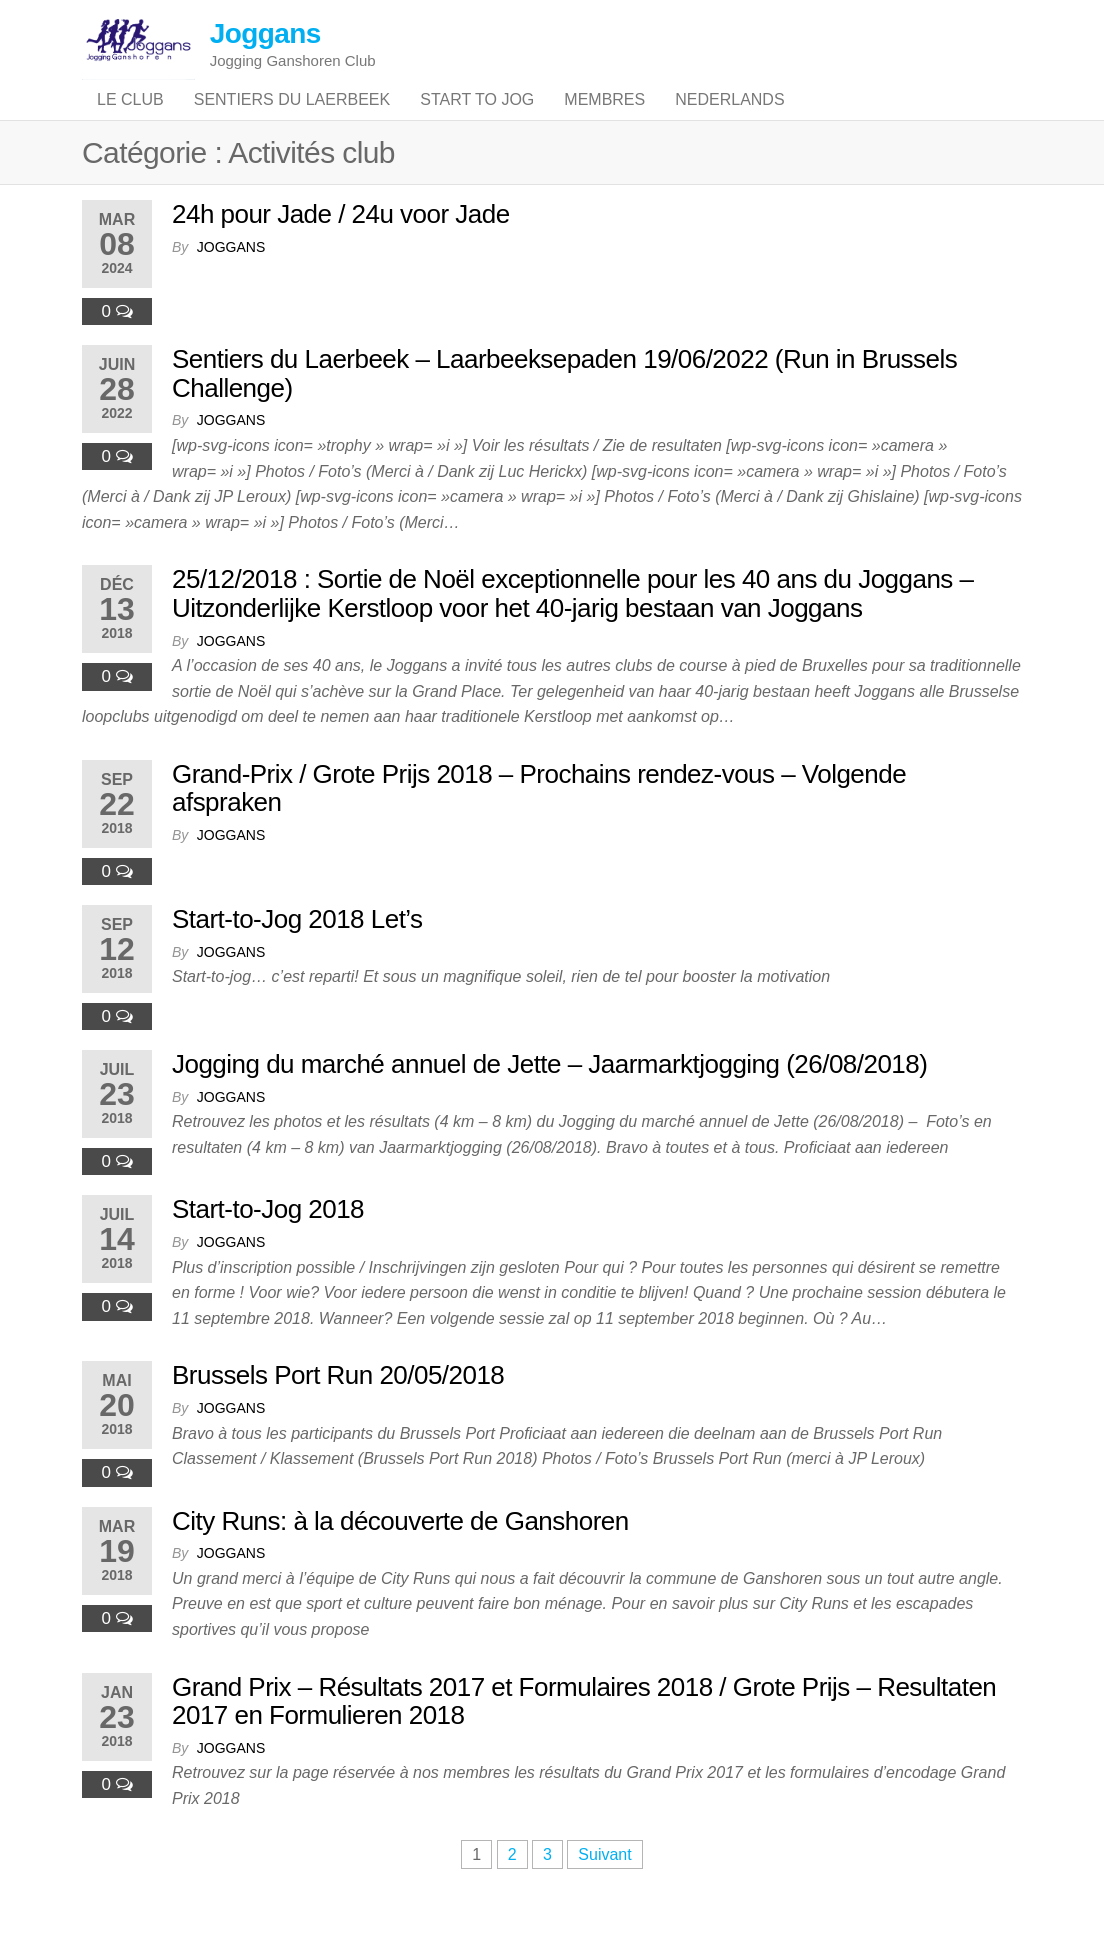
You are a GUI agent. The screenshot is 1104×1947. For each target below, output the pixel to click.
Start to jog (477, 119)
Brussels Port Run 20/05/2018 (338, 1415)
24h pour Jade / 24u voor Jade (341, 254)
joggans (231, 287)
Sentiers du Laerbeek (292, 119)
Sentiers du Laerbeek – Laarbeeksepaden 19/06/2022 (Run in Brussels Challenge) (564, 413)
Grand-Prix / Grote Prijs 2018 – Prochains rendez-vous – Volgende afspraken (539, 828)
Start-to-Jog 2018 (268, 1249)
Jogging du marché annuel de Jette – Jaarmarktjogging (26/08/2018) (549, 1104)
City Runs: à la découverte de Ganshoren (400, 1561)
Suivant (604, 1894)
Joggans (265, 33)
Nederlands (729, 119)
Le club (130, 119)
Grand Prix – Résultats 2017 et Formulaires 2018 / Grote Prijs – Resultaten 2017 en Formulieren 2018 (584, 1741)
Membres (604, 119)
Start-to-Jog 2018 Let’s (297, 959)
